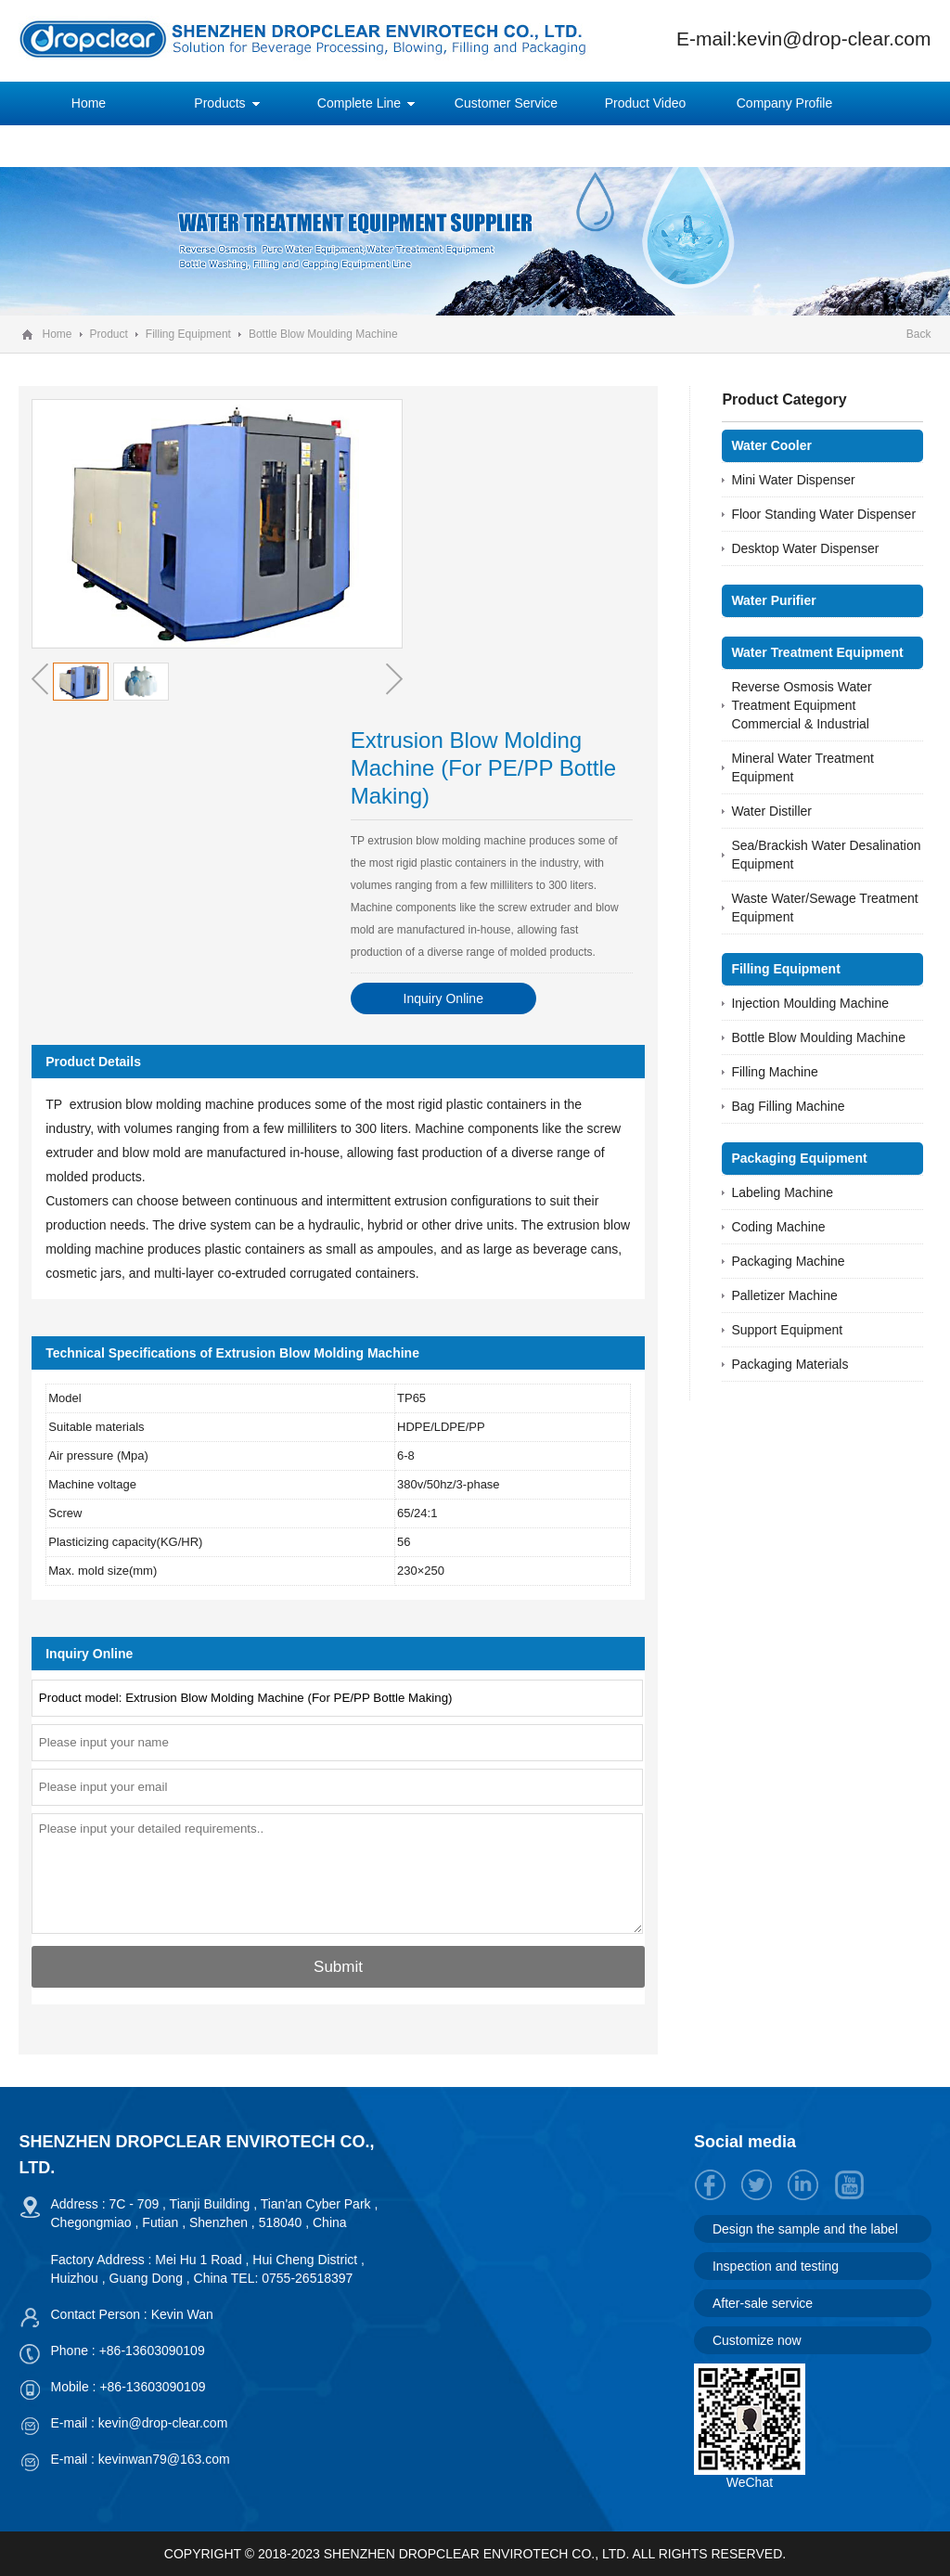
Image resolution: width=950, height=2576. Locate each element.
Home (88, 103)
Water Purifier (773, 600)
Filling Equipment (188, 334)
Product (109, 334)
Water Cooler (771, 445)
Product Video (646, 103)
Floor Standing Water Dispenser (823, 514)
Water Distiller (771, 811)
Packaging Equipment (799, 1158)
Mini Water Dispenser (792, 479)
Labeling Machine (782, 1192)
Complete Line (359, 103)
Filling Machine (774, 1071)
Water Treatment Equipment (817, 652)
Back (918, 334)
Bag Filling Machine (787, 1106)
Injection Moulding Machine (810, 1003)
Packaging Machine (787, 1261)
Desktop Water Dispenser (805, 548)
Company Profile (785, 103)
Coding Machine (778, 1226)
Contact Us (228, 145)
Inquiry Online (443, 998)
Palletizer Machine (784, 1295)
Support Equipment (786, 1329)
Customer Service (506, 103)
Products (219, 103)
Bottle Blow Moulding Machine (323, 334)
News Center (88, 145)
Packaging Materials (789, 1364)
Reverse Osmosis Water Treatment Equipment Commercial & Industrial (801, 705)
